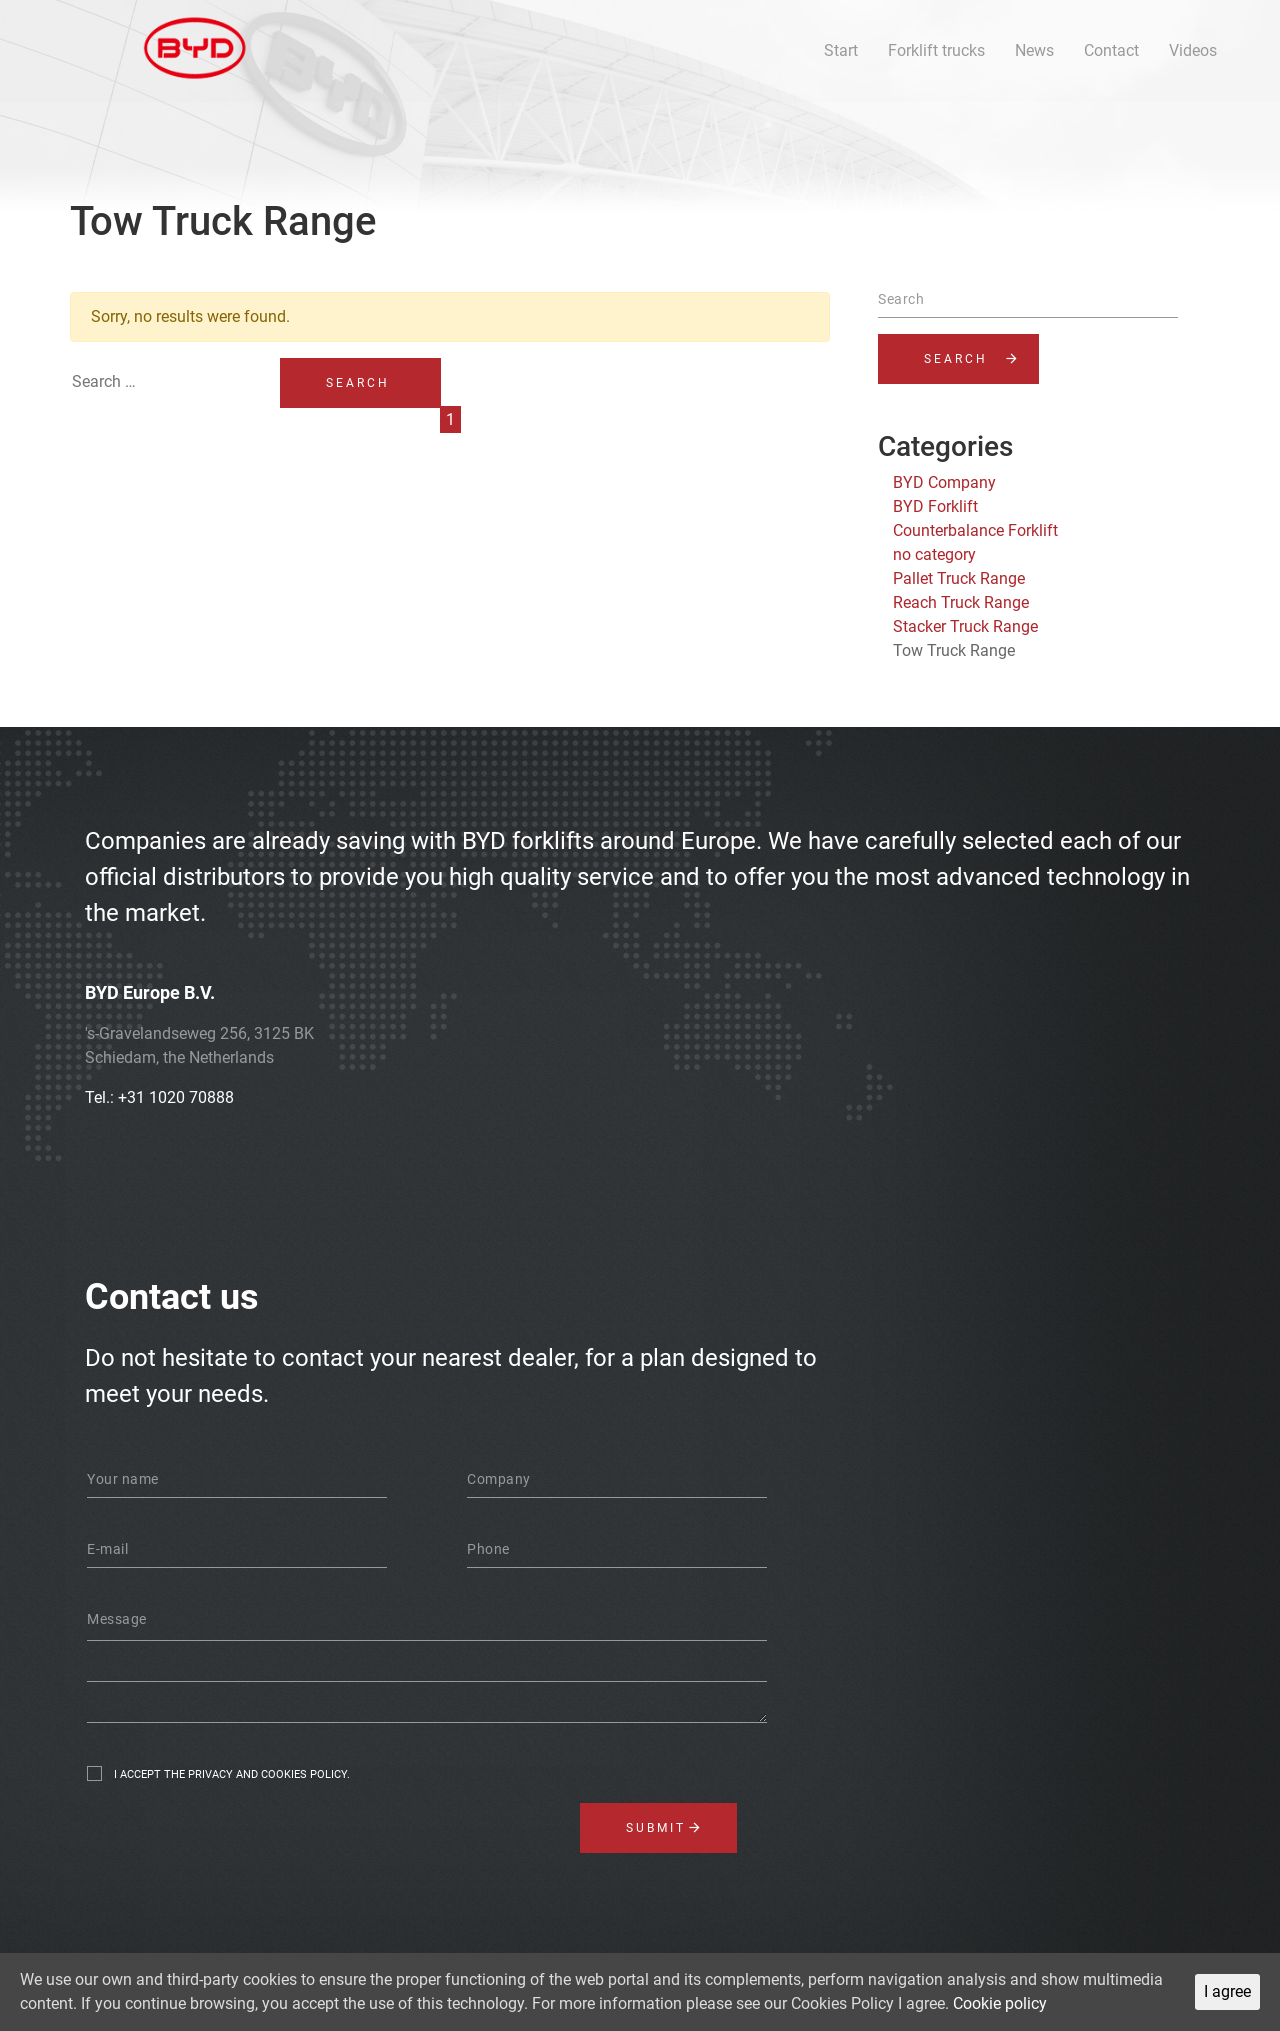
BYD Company (944, 482)
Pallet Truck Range (959, 578)
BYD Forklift (935, 506)
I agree (1227, 1991)
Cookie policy (1000, 2003)
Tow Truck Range (954, 650)
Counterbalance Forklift (975, 530)
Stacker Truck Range (965, 626)
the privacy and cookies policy (255, 1774)
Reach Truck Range (961, 602)
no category (934, 554)
